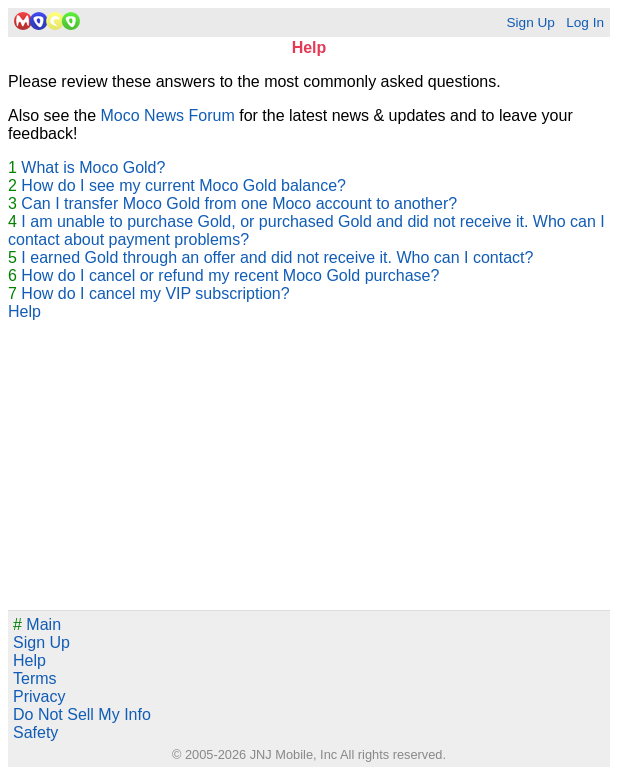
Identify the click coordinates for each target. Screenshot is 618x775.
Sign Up (530, 22)
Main (37, 624)
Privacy (39, 696)
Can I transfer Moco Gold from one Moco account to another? (239, 203)
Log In (585, 22)
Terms (35, 678)
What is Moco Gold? (93, 167)
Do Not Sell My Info (82, 714)
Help (24, 311)
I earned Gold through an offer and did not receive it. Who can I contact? (277, 257)
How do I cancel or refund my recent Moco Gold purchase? (230, 275)
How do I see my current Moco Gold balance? (183, 185)
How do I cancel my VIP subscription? (155, 293)
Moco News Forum (168, 115)
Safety (35, 732)
